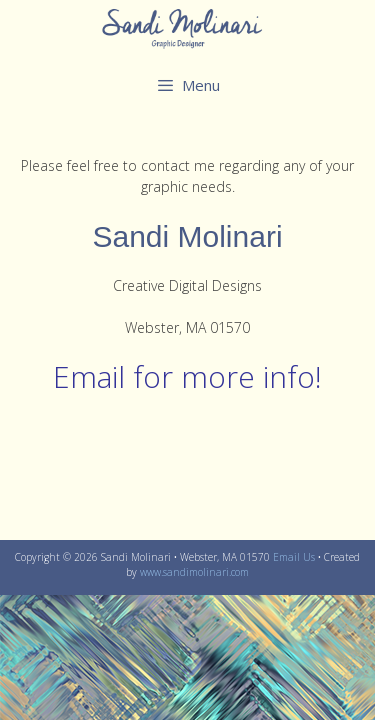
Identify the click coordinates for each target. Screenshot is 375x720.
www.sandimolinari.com (194, 572)
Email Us (294, 557)
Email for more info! (187, 376)
